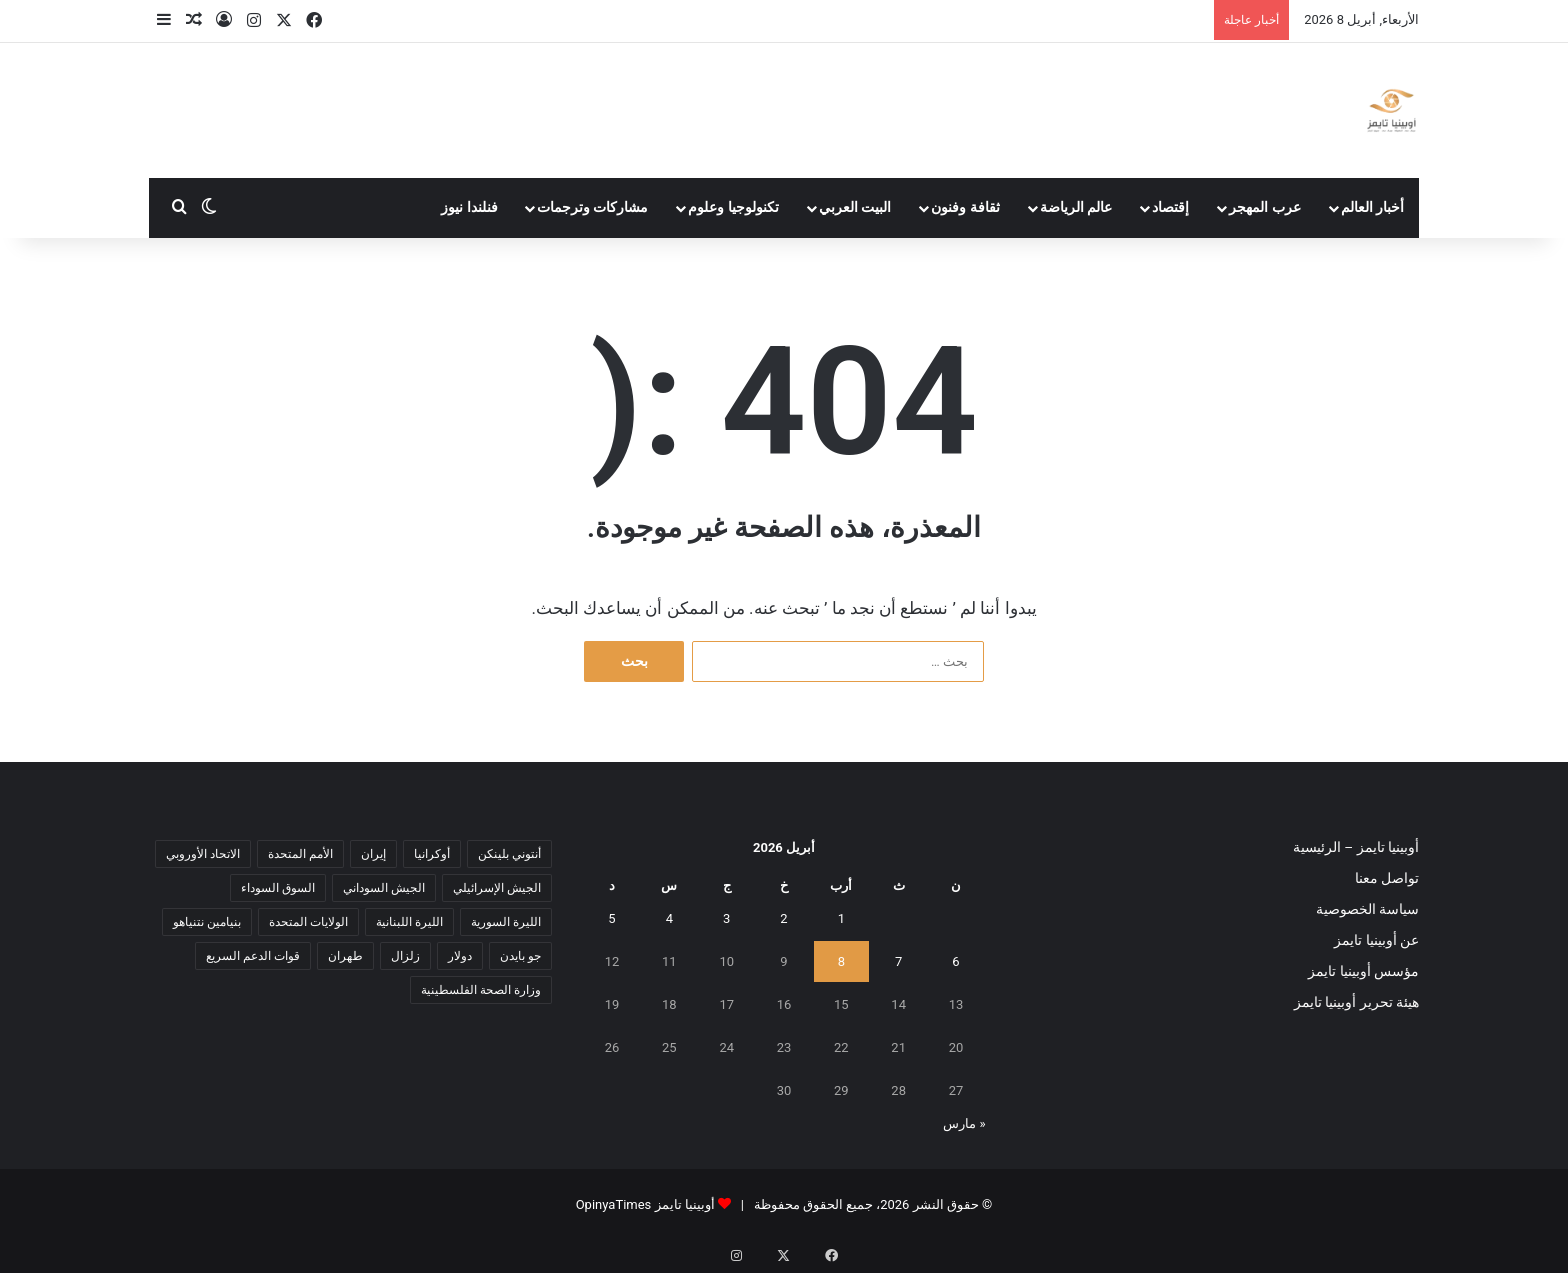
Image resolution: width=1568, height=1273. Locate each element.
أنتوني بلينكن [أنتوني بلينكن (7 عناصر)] (509, 854)
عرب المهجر (1265, 207)
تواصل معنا (1387, 878)
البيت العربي (855, 207)
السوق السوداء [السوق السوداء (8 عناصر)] (278, 888)
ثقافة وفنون (965, 207)
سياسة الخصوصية (1367, 909)
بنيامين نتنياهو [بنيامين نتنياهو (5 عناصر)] (207, 922)
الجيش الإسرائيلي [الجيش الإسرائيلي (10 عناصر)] (497, 888)
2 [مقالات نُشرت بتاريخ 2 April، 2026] (783, 918)
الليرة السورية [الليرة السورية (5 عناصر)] (506, 922)
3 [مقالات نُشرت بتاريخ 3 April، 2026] (726, 918)
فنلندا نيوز (469, 207)
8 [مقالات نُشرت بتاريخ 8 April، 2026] (841, 961)
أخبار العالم (1373, 207)
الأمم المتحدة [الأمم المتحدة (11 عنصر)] (300, 854)
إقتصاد (1170, 207)
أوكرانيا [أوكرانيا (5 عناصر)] (432, 854)
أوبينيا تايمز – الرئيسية (1356, 847)
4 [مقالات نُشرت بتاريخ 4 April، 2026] (669, 918)
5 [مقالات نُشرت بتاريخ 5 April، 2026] (611, 918)
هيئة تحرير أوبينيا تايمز (1356, 1002)
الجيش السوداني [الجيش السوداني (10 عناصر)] (384, 888)
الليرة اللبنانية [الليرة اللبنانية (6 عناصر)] (409, 922)
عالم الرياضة (1076, 207)
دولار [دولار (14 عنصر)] (460, 956)
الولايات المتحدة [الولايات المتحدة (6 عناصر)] (308, 922)
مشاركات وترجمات (593, 207)
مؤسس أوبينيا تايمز (1363, 971)
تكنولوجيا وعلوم (733, 207)
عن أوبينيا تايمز (1376, 940)
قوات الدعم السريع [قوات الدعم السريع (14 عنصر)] (253, 956)
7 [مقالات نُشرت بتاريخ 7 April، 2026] (898, 961)
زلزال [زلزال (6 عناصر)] (405, 956)
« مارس (964, 1123)
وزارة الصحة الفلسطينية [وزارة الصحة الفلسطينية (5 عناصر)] (481, 990)
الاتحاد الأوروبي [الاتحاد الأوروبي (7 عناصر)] (203, 854)
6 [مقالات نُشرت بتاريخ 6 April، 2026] (955, 961)
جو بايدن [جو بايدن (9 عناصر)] (520, 956)
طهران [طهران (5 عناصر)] (345, 956)
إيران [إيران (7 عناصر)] (373, 854)
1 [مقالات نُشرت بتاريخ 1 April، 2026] (841, 918)
